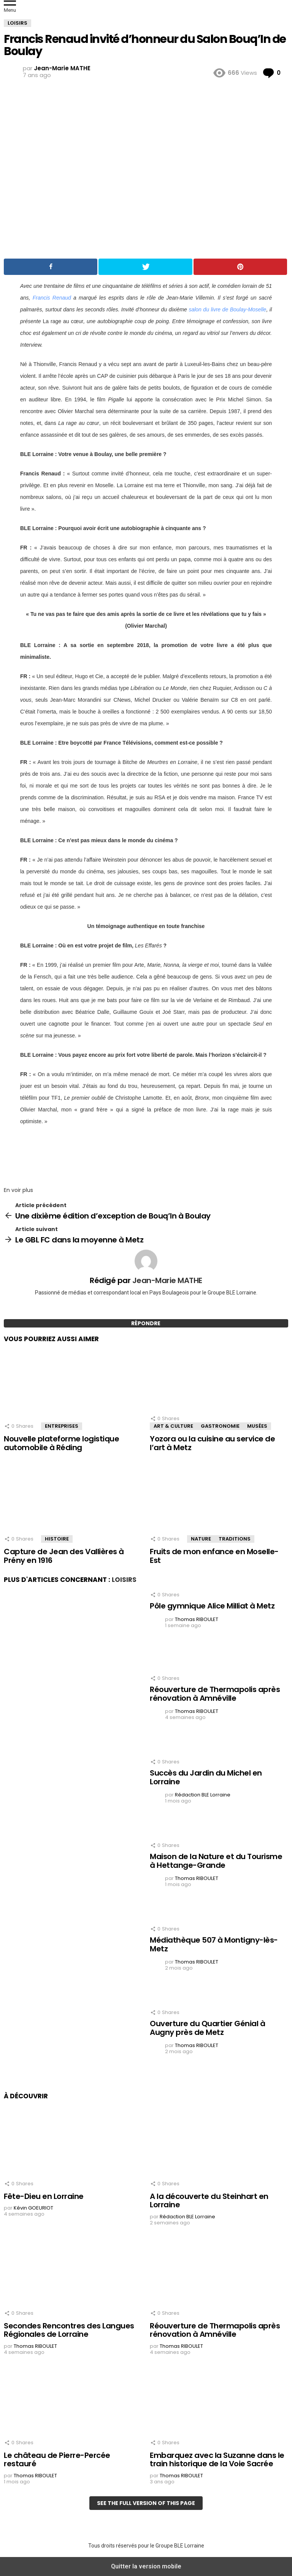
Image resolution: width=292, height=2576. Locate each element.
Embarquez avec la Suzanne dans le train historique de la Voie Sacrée (217, 2459)
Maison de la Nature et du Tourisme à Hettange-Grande (216, 1860)
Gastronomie (220, 1426)
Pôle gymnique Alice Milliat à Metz (212, 1606)
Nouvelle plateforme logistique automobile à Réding (61, 1443)
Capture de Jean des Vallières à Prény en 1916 (64, 1556)
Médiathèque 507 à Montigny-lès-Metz (214, 1944)
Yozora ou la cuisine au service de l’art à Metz (212, 1443)
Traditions (235, 1538)
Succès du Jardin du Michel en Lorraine (206, 1777)
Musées (257, 1426)
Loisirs (124, 1579)
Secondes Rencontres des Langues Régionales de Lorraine (69, 2330)
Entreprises (61, 1426)
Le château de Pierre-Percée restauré (57, 2459)
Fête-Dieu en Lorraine (44, 2196)
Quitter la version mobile (146, 2566)
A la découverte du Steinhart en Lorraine (209, 2200)
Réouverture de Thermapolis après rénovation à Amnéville (215, 1693)
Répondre (145, 1323)
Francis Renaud (52, 298)
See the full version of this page (146, 2503)
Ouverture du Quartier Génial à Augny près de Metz (207, 2028)
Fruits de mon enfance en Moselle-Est (214, 1556)
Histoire (57, 1538)
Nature (201, 1538)
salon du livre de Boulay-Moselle (227, 309)
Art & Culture (173, 1426)
